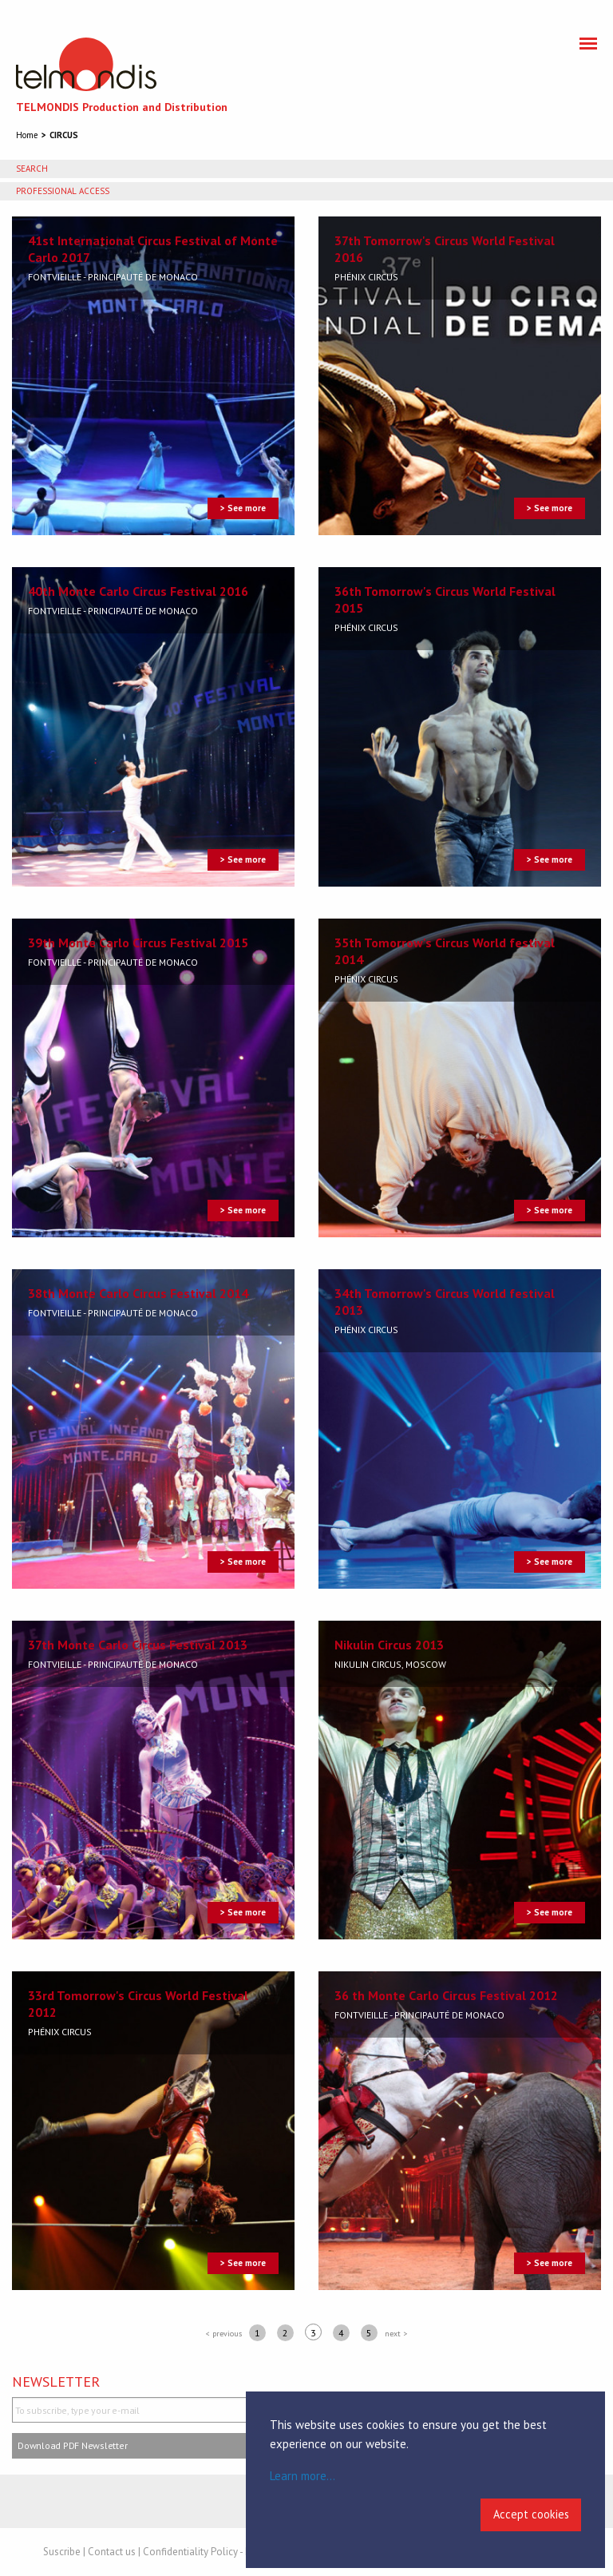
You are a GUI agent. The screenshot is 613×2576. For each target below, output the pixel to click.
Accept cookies (531, 2514)
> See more (243, 508)
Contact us (112, 2551)
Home (27, 135)
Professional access (62, 190)
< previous (224, 2333)
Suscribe (62, 2551)
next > (396, 2333)
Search (32, 168)
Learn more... (302, 2475)
